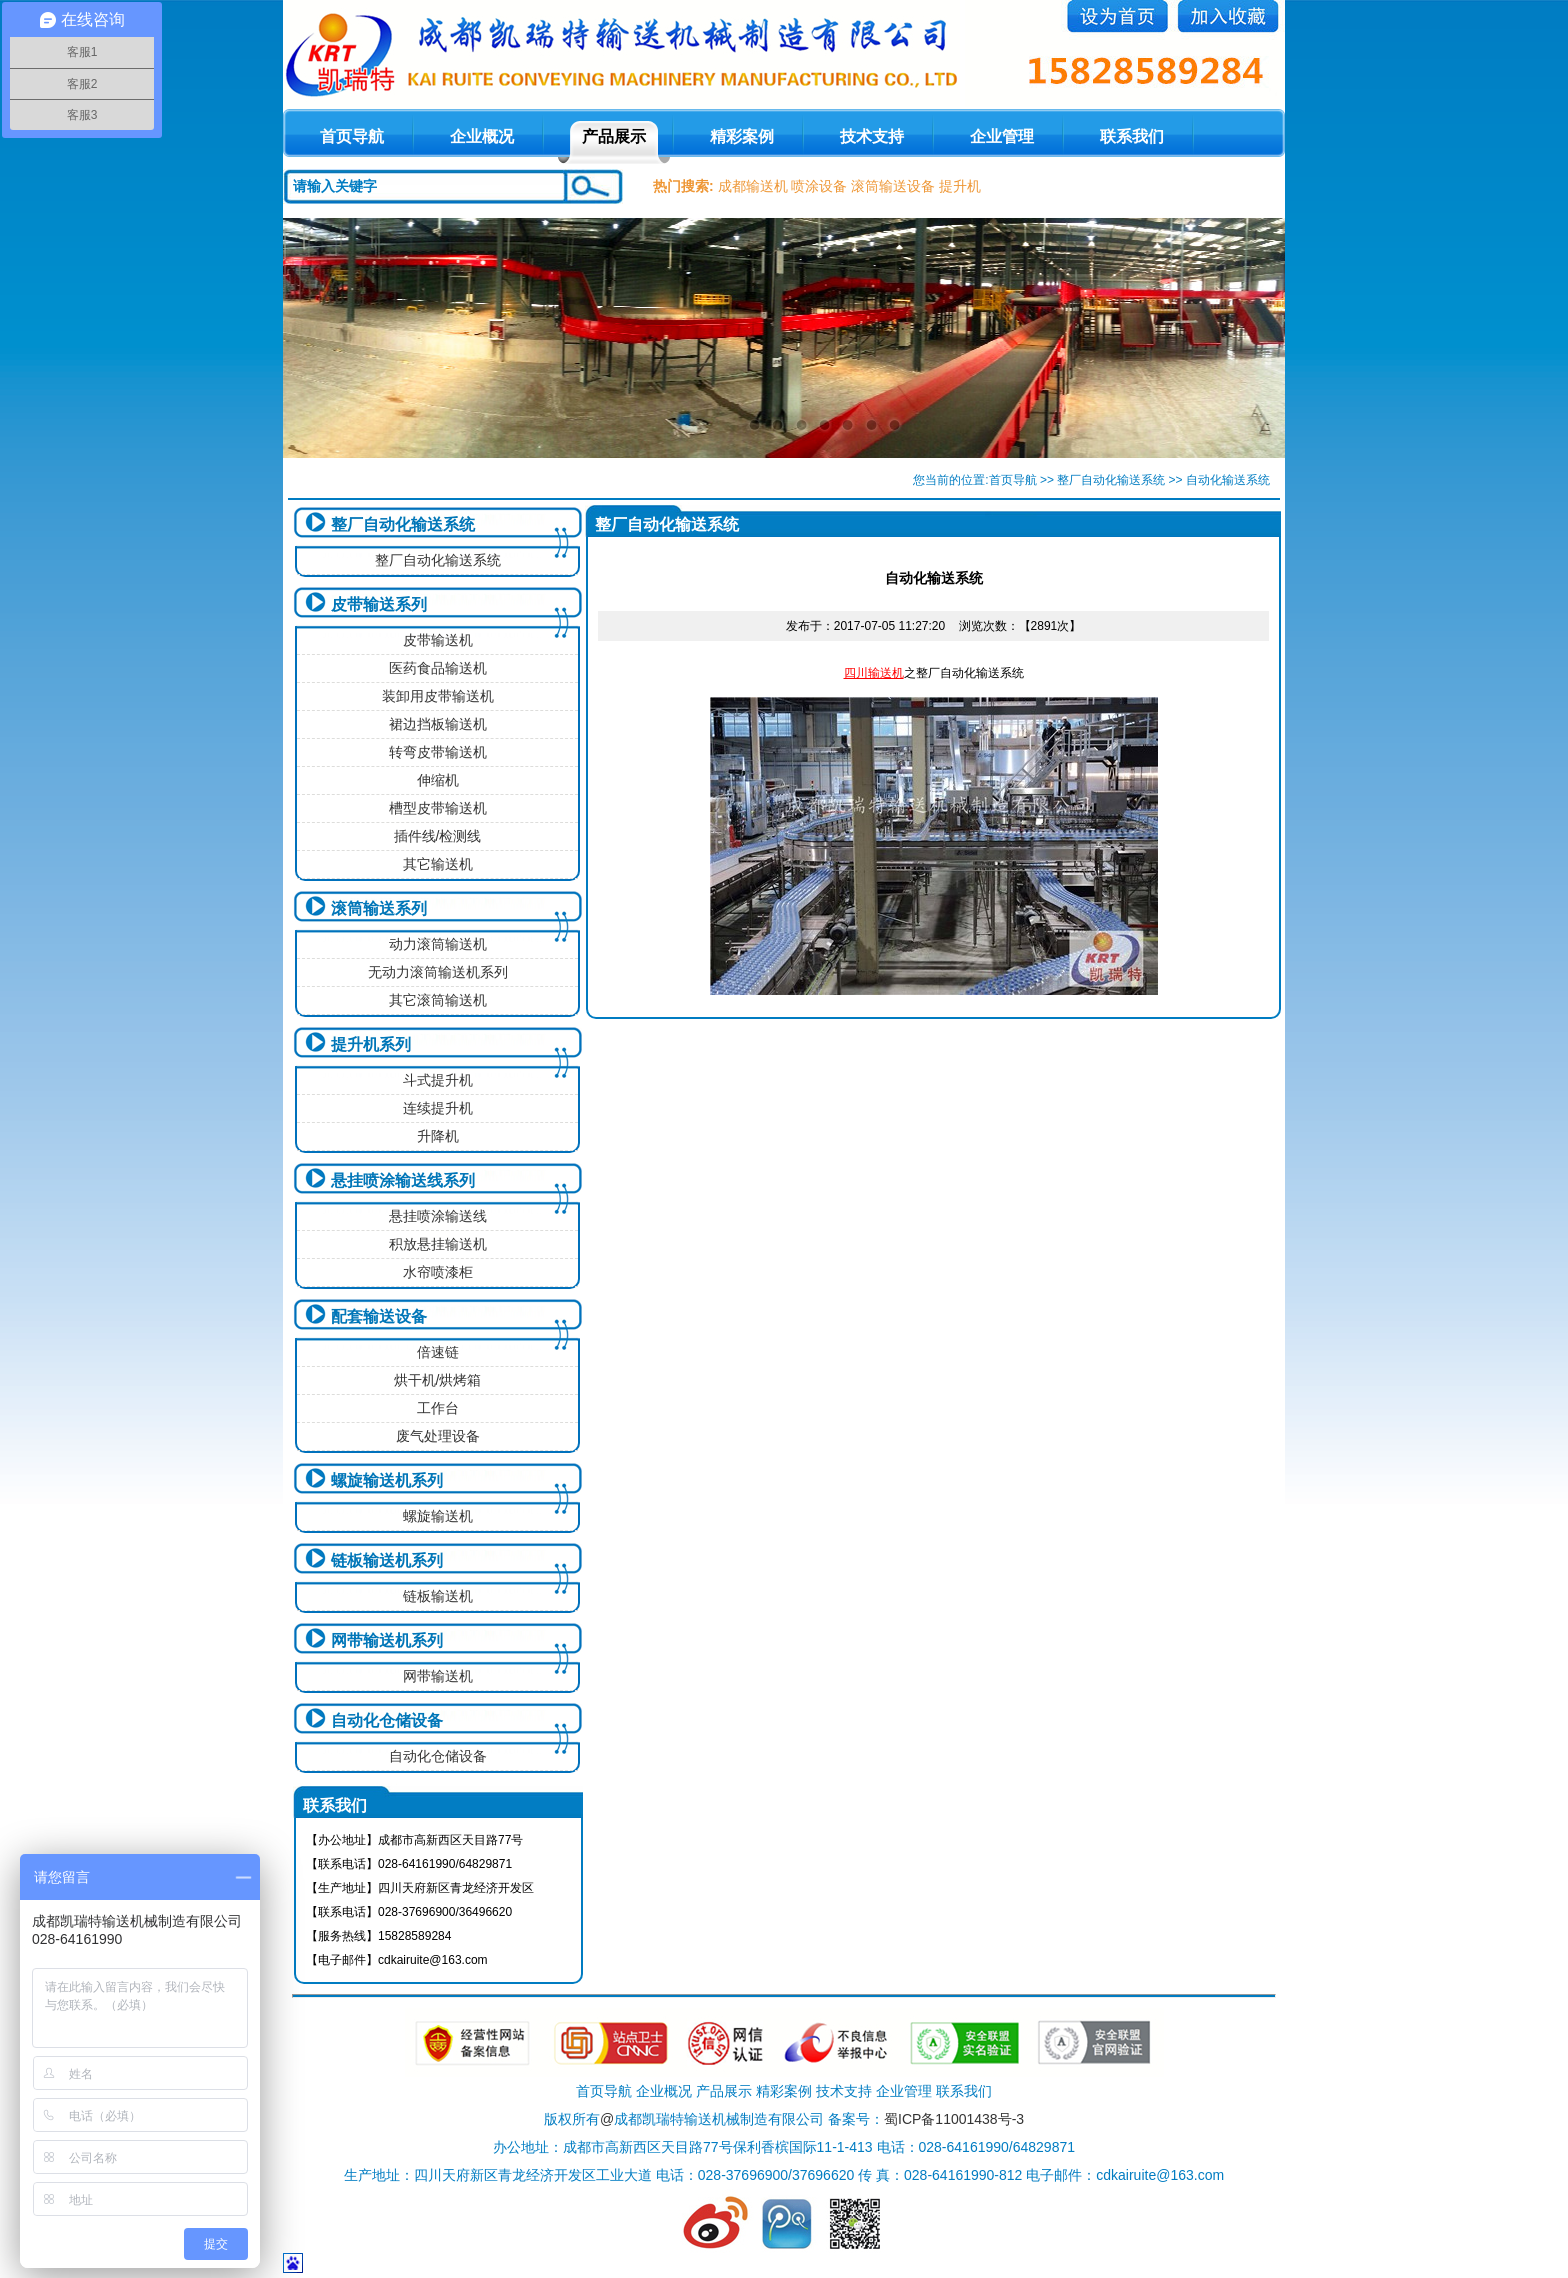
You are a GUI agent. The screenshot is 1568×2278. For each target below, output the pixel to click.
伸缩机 (438, 780)
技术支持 (872, 136)
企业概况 (482, 136)
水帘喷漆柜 (438, 1272)
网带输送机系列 (387, 1640)
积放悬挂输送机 (438, 1244)
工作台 (438, 1408)
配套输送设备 (379, 1316)
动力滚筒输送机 (438, 944)
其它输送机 (438, 864)
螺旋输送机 (438, 1516)
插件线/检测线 (438, 836)
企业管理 (1002, 136)
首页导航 (1013, 480)
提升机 (960, 186)
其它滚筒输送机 (438, 1000)
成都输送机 (753, 186)
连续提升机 (438, 1108)
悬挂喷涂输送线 (438, 1216)
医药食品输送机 (438, 668)
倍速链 (438, 1352)
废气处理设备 (438, 1436)
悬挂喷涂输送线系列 (403, 1180)
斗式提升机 (438, 1080)
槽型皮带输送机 (438, 808)
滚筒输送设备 (893, 186)
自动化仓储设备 (387, 1720)
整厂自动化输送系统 (1111, 480)
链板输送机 (438, 1596)
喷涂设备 (819, 186)
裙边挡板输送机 (438, 724)
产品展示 (614, 136)
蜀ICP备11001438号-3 (954, 2119)
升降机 (438, 1136)
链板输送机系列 (387, 1560)
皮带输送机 (438, 640)
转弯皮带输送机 (438, 752)
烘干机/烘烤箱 (438, 1380)
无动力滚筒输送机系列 (438, 972)
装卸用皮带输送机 (438, 696)
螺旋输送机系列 (387, 1480)
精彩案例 (742, 136)
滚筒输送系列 (379, 908)
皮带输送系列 (379, 604)
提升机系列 (371, 1044)
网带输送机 (438, 1676)
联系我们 (1132, 136)
